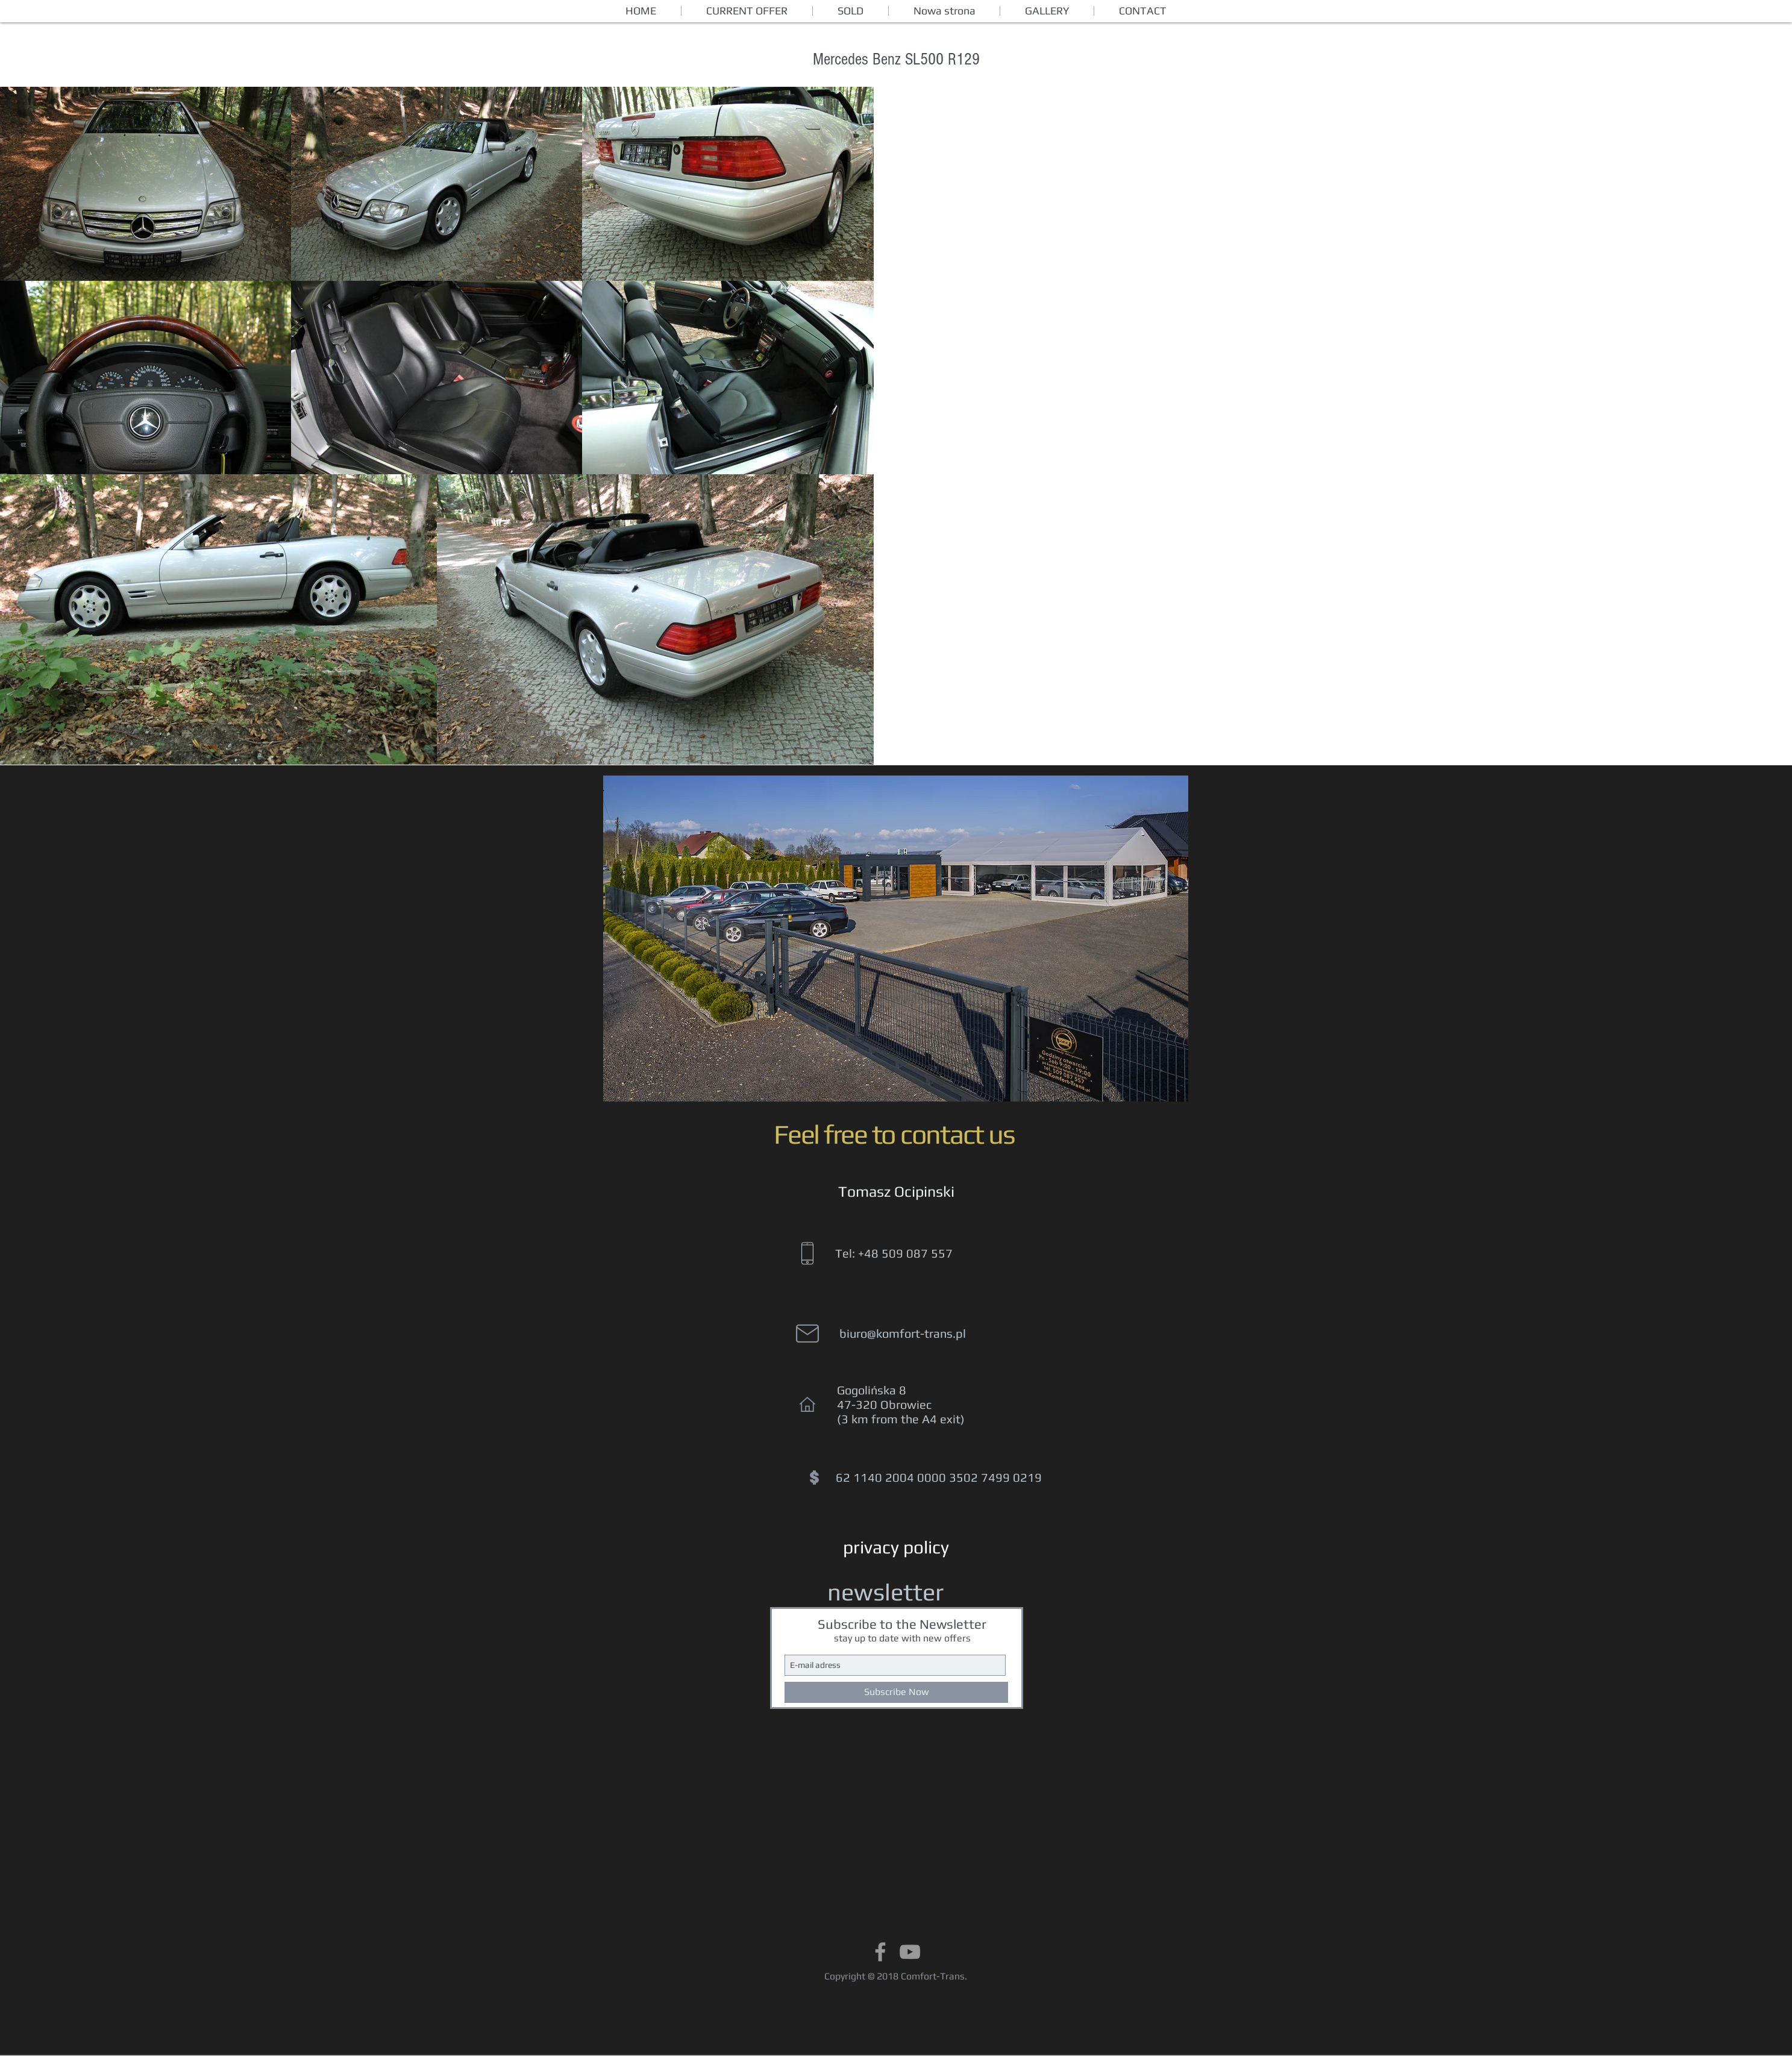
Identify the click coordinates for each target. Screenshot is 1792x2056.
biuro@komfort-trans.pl (902, 1333)
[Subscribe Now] (896, 1692)
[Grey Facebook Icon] (880, 1951)
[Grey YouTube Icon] (910, 1951)
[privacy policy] (895, 1547)
